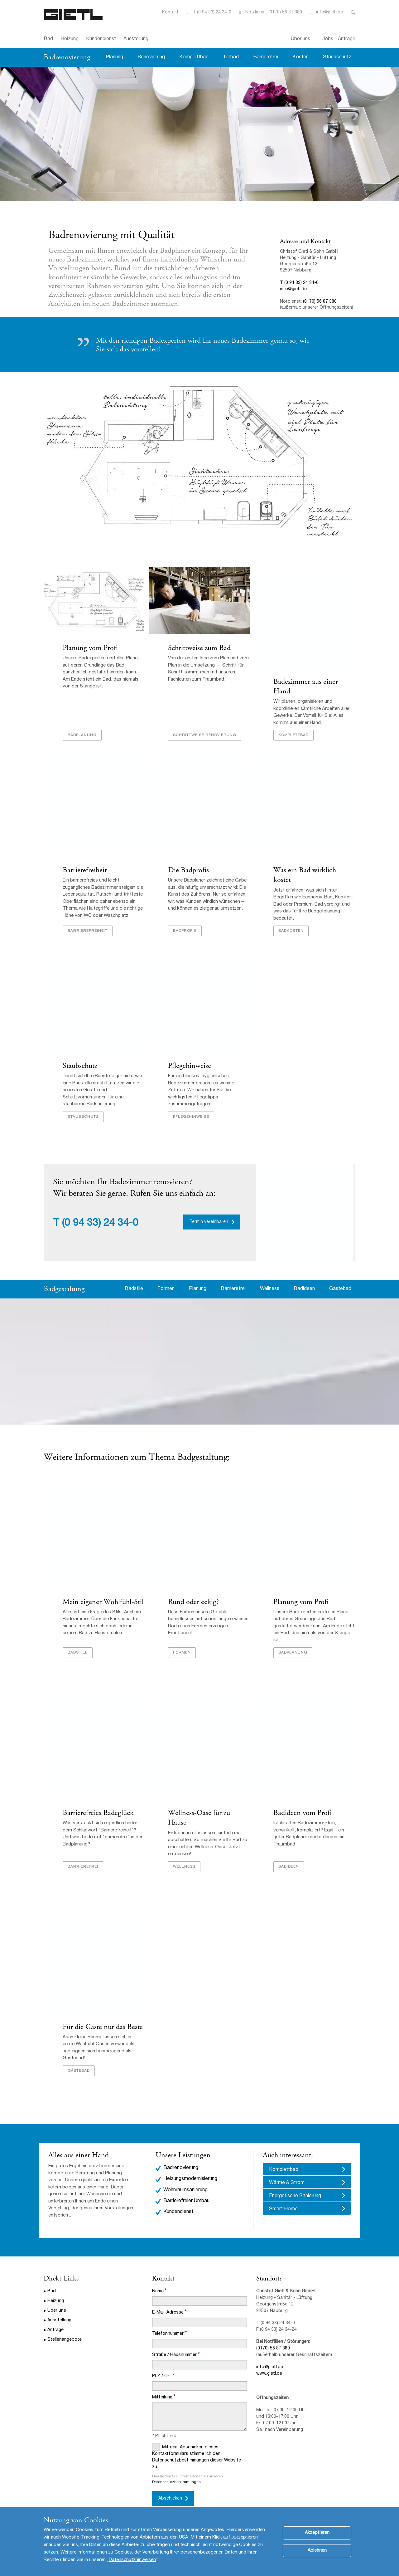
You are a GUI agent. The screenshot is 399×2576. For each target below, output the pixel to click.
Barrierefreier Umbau (186, 2183)
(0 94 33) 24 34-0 (100, 1222)
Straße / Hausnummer (174, 2337)
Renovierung (151, 57)
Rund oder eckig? (193, 1600)
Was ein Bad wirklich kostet (314, 871)
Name (158, 2274)
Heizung (69, 39)
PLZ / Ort (161, 2359)
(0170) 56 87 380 (320, 302)
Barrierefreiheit (84, 871)
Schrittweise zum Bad (199, 648)
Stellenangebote (64, 2322)
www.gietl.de (269, 2356)
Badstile (134, 1287)
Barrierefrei (265, 57)
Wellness (269, 1287)
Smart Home (283, 2191)
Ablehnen (317, 2551)
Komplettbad (194, 57)
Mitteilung (162, 2380)
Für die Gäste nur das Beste (102, 2009)
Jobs (327, 39)
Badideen (304, 1287)
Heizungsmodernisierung (190, 2161)
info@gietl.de (329, 12)
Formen (166, 1287)
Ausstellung (135, 39)
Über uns (300, 39)
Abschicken (170, 2481)
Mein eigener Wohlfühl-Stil (102, 1600)
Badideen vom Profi (302, 1805)
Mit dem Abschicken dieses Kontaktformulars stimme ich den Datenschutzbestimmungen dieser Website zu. (196, 2439)
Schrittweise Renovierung (204, 735)
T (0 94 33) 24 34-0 (212, 12)
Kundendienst (101, 39)
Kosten (300, 57)
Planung (114, 57)
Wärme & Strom (287, 2165)
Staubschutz (337, 57)
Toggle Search (353, 12)
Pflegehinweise (189, 1064)
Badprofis (184, 929)
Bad (48, 39)
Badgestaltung (64, 1287)
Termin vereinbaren (209, 1220)
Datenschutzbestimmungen (176, 2464)
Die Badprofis (188, 871)
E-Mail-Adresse (168, 2295)
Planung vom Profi (90, 648)
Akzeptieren (317, 2533)
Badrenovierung (67, 57)
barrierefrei (82, 1849)
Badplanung (81, 735)
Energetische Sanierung (295, 2178)
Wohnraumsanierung (185, 2172)
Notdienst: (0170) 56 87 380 (273, 12)
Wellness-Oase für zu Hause (209, 1805)
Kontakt (170, 12)
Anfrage (346, 39)
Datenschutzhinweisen (132, 2560)
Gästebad (340, 1287)
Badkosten (290, 929)
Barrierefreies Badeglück (97, 1805)
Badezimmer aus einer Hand (305, 687)
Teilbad (231, 57)
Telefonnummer (168, 2316)
